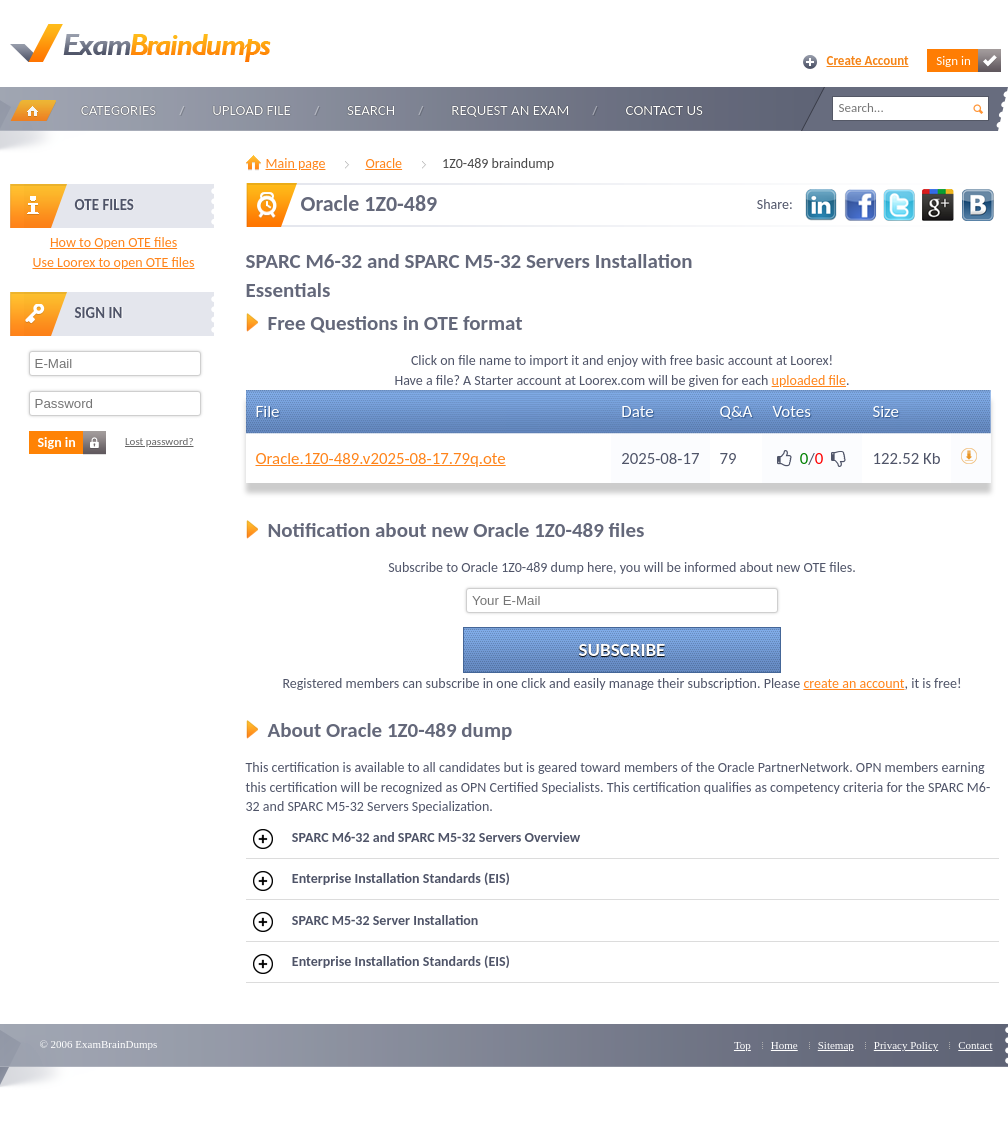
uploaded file (809, 380)
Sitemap (836, 1045)
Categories (118, 110)
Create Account (868, 60)
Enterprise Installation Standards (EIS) (381, 880)
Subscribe (622, 649)
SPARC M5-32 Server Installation (365, 922)
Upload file (251, 110)
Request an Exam (510, 110)
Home (33, 110)
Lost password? (159, 441)
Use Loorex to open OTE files (113, 262)
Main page (296, 163)
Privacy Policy (906, 1045)
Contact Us (664, 110)
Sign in (968, 60)
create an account (853, 683)
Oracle (383, 163)
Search (371, 110)
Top (742, 1045)
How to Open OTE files (113, 242)
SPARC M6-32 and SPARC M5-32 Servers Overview (416, 839)
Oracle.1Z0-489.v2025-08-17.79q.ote (381, 458)
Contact (975, 1045)
